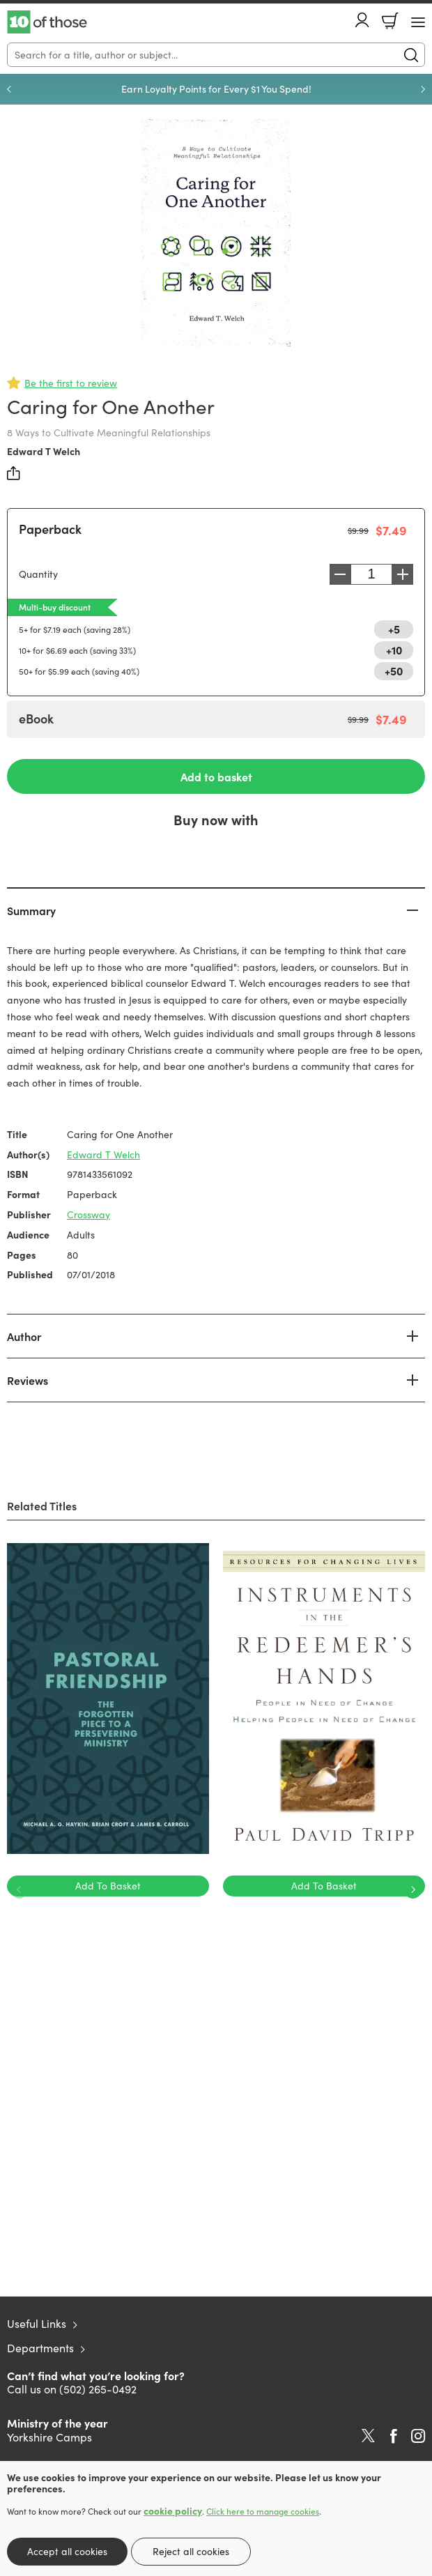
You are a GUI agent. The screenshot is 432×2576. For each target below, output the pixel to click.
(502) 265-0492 (98, 2389)
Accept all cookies (67, 2551)
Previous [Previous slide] (9, 89)
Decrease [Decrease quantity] (340, 574)
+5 (394, 628)
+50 (394, 670)
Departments (40, 2347)
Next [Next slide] (423, 89)
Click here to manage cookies (262, 2511)
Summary (31, 910)
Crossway (88, 1214)
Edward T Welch (43, 451)
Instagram (418, 2436)
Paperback (50, 528)
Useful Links (36, 2323)
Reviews (27, 1380)
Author (24, 1336)
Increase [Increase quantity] (402, 574)
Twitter (368, 2436)
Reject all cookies (191, 2551)
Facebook (393, 2436)
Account (362, 20)
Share (14, 473)
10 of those (47, 22)
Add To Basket (108, 1885)
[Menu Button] (418, 22)
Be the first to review (70, 383)
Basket (390, 21)
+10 (394, 649)
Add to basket (216, 776)
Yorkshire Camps (49, 2437)
